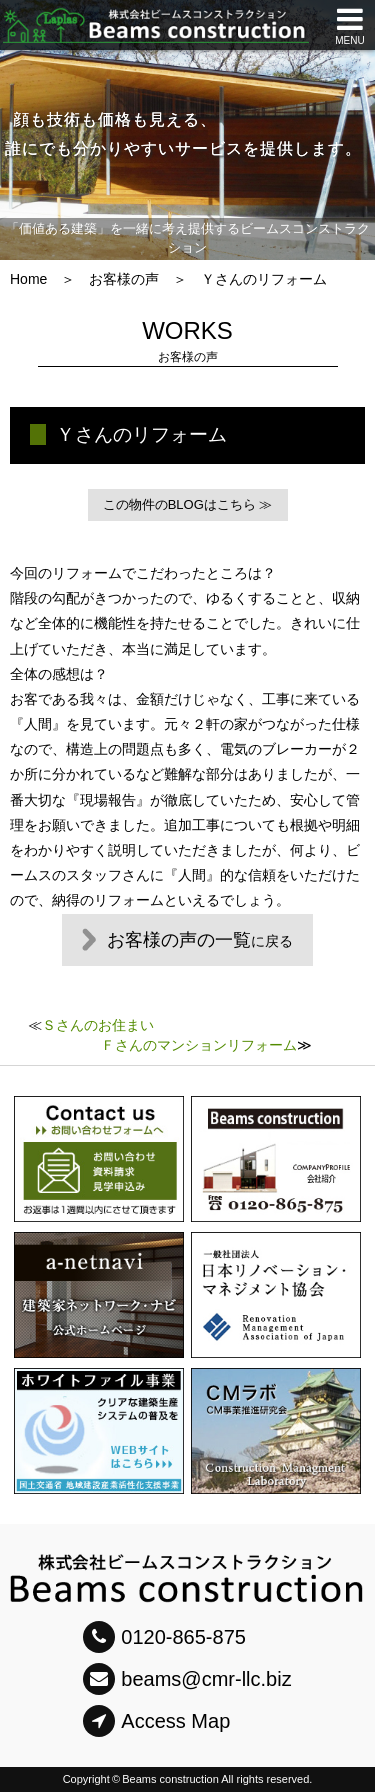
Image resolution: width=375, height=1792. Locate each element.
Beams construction (170, 1779)
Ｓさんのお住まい (98, 1025)
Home (28, 279)
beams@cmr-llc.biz (187, 1679)
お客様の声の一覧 (200, 940)
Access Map (156, 1721)
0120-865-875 (164, 1637)
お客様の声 (124, 279)
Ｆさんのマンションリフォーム (199, 1045)
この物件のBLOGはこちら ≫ (188, 504)
